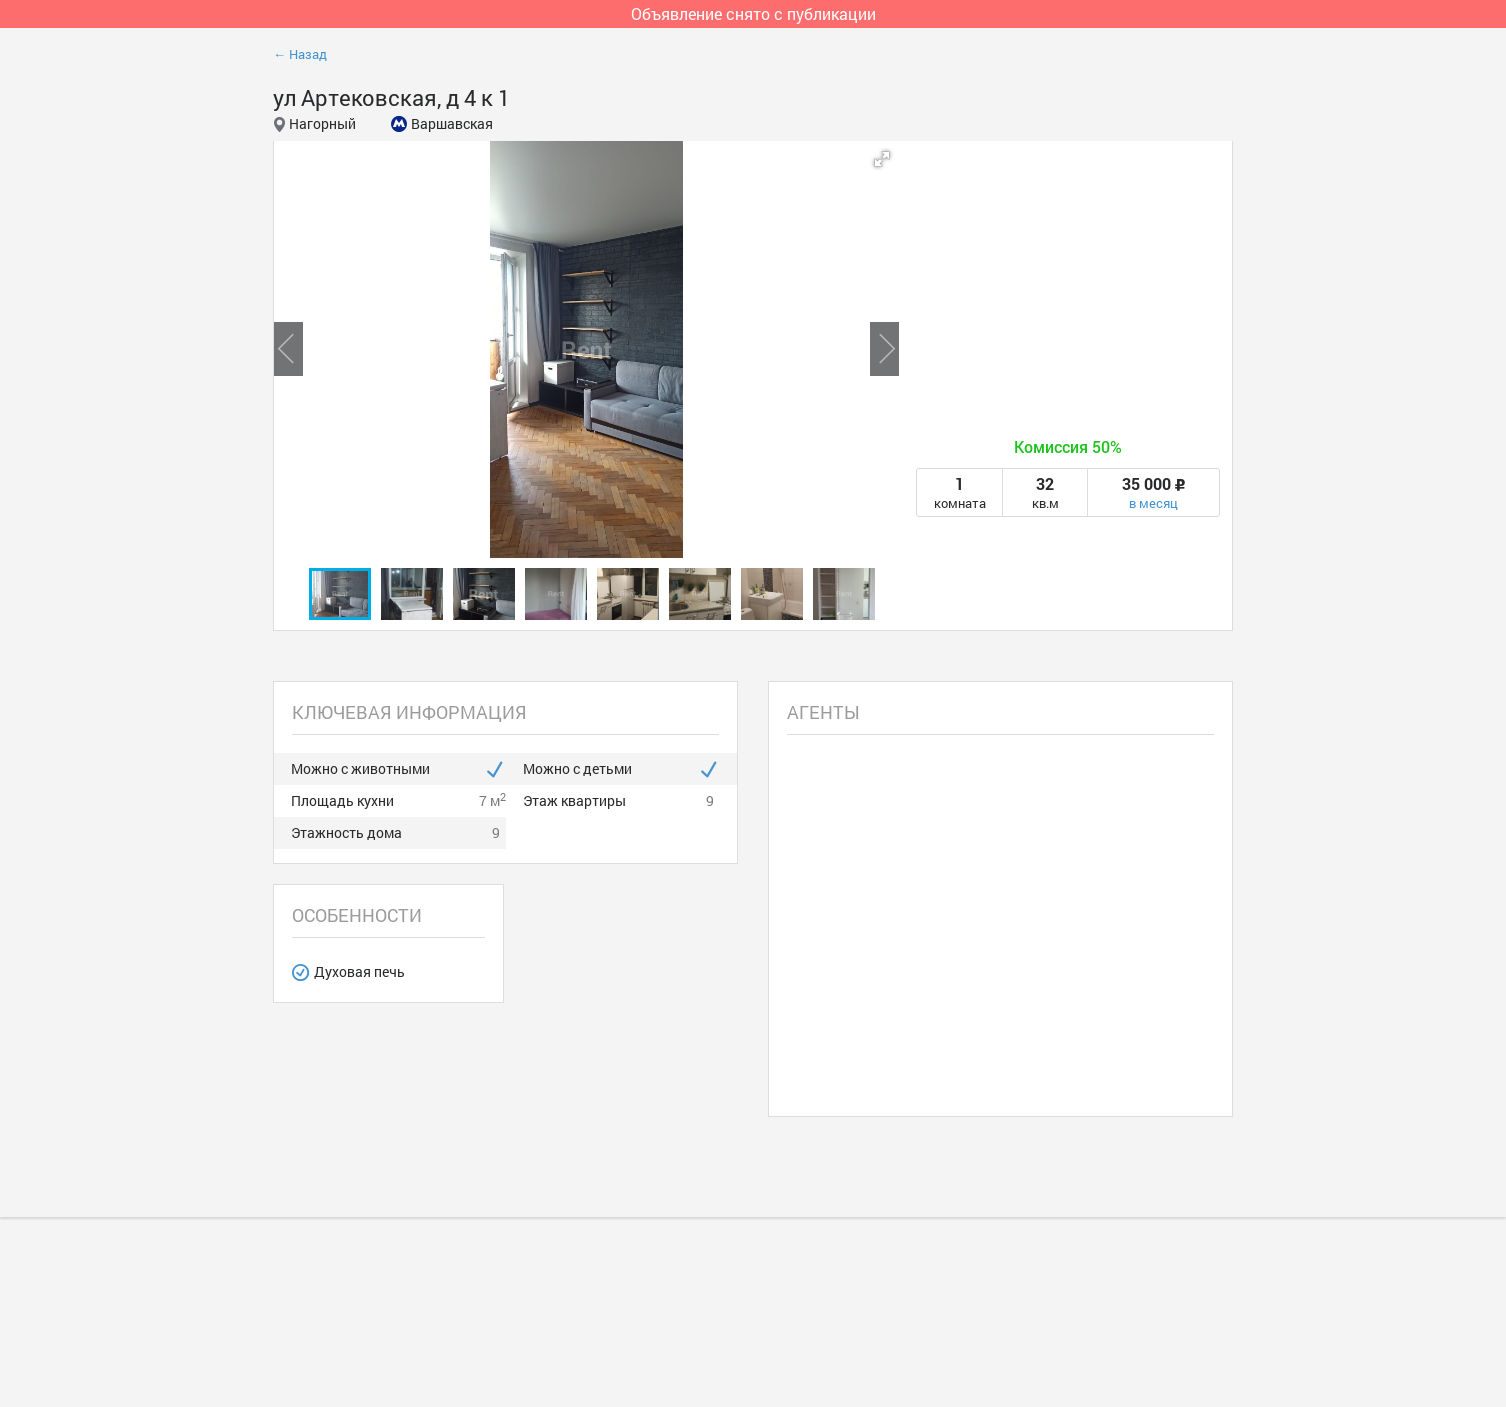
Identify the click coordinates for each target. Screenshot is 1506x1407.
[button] (882, 159)
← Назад (300, 54)
